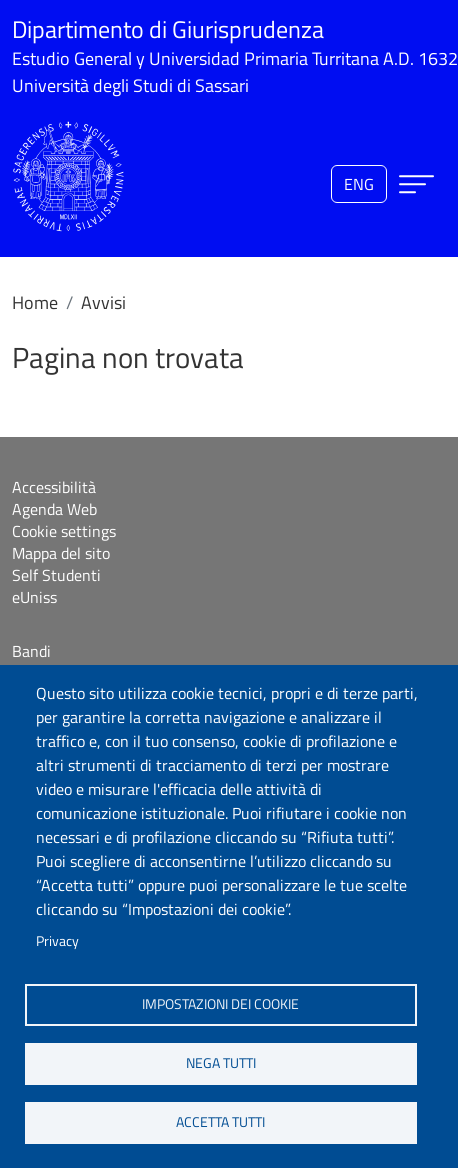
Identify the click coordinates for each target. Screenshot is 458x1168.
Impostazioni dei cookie (220, 1004)
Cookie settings (64, 531)
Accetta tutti (220, 1122)
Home (35, 302)
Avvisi (103, 302)
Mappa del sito (61, 553)
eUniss (34, 597)
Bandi (31, 651)
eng (359, 184)
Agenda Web (54, 509)
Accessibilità (54, 487)
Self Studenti (56, 575)
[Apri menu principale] (416, 184)
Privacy (57, 941)
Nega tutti (221, 1063)
